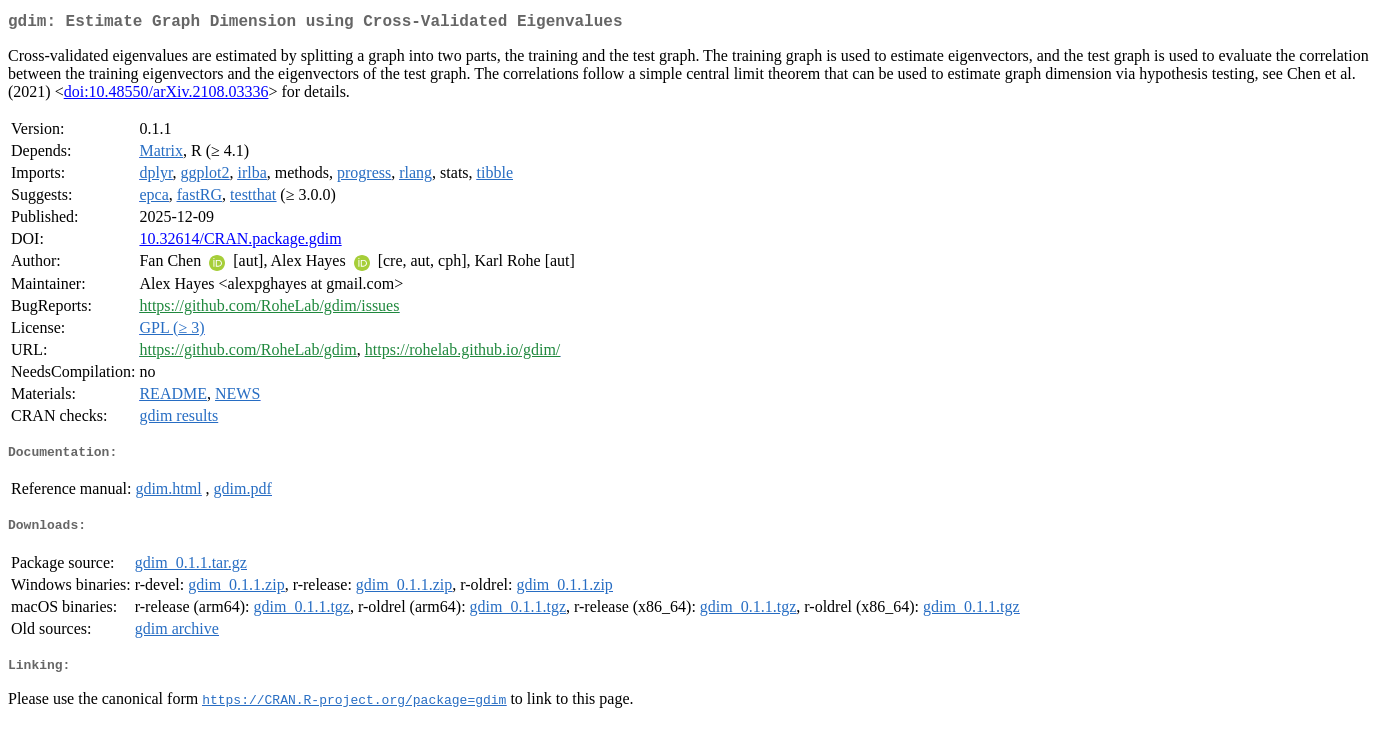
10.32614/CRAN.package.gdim (240, 242)
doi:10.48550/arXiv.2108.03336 (166, 95)
